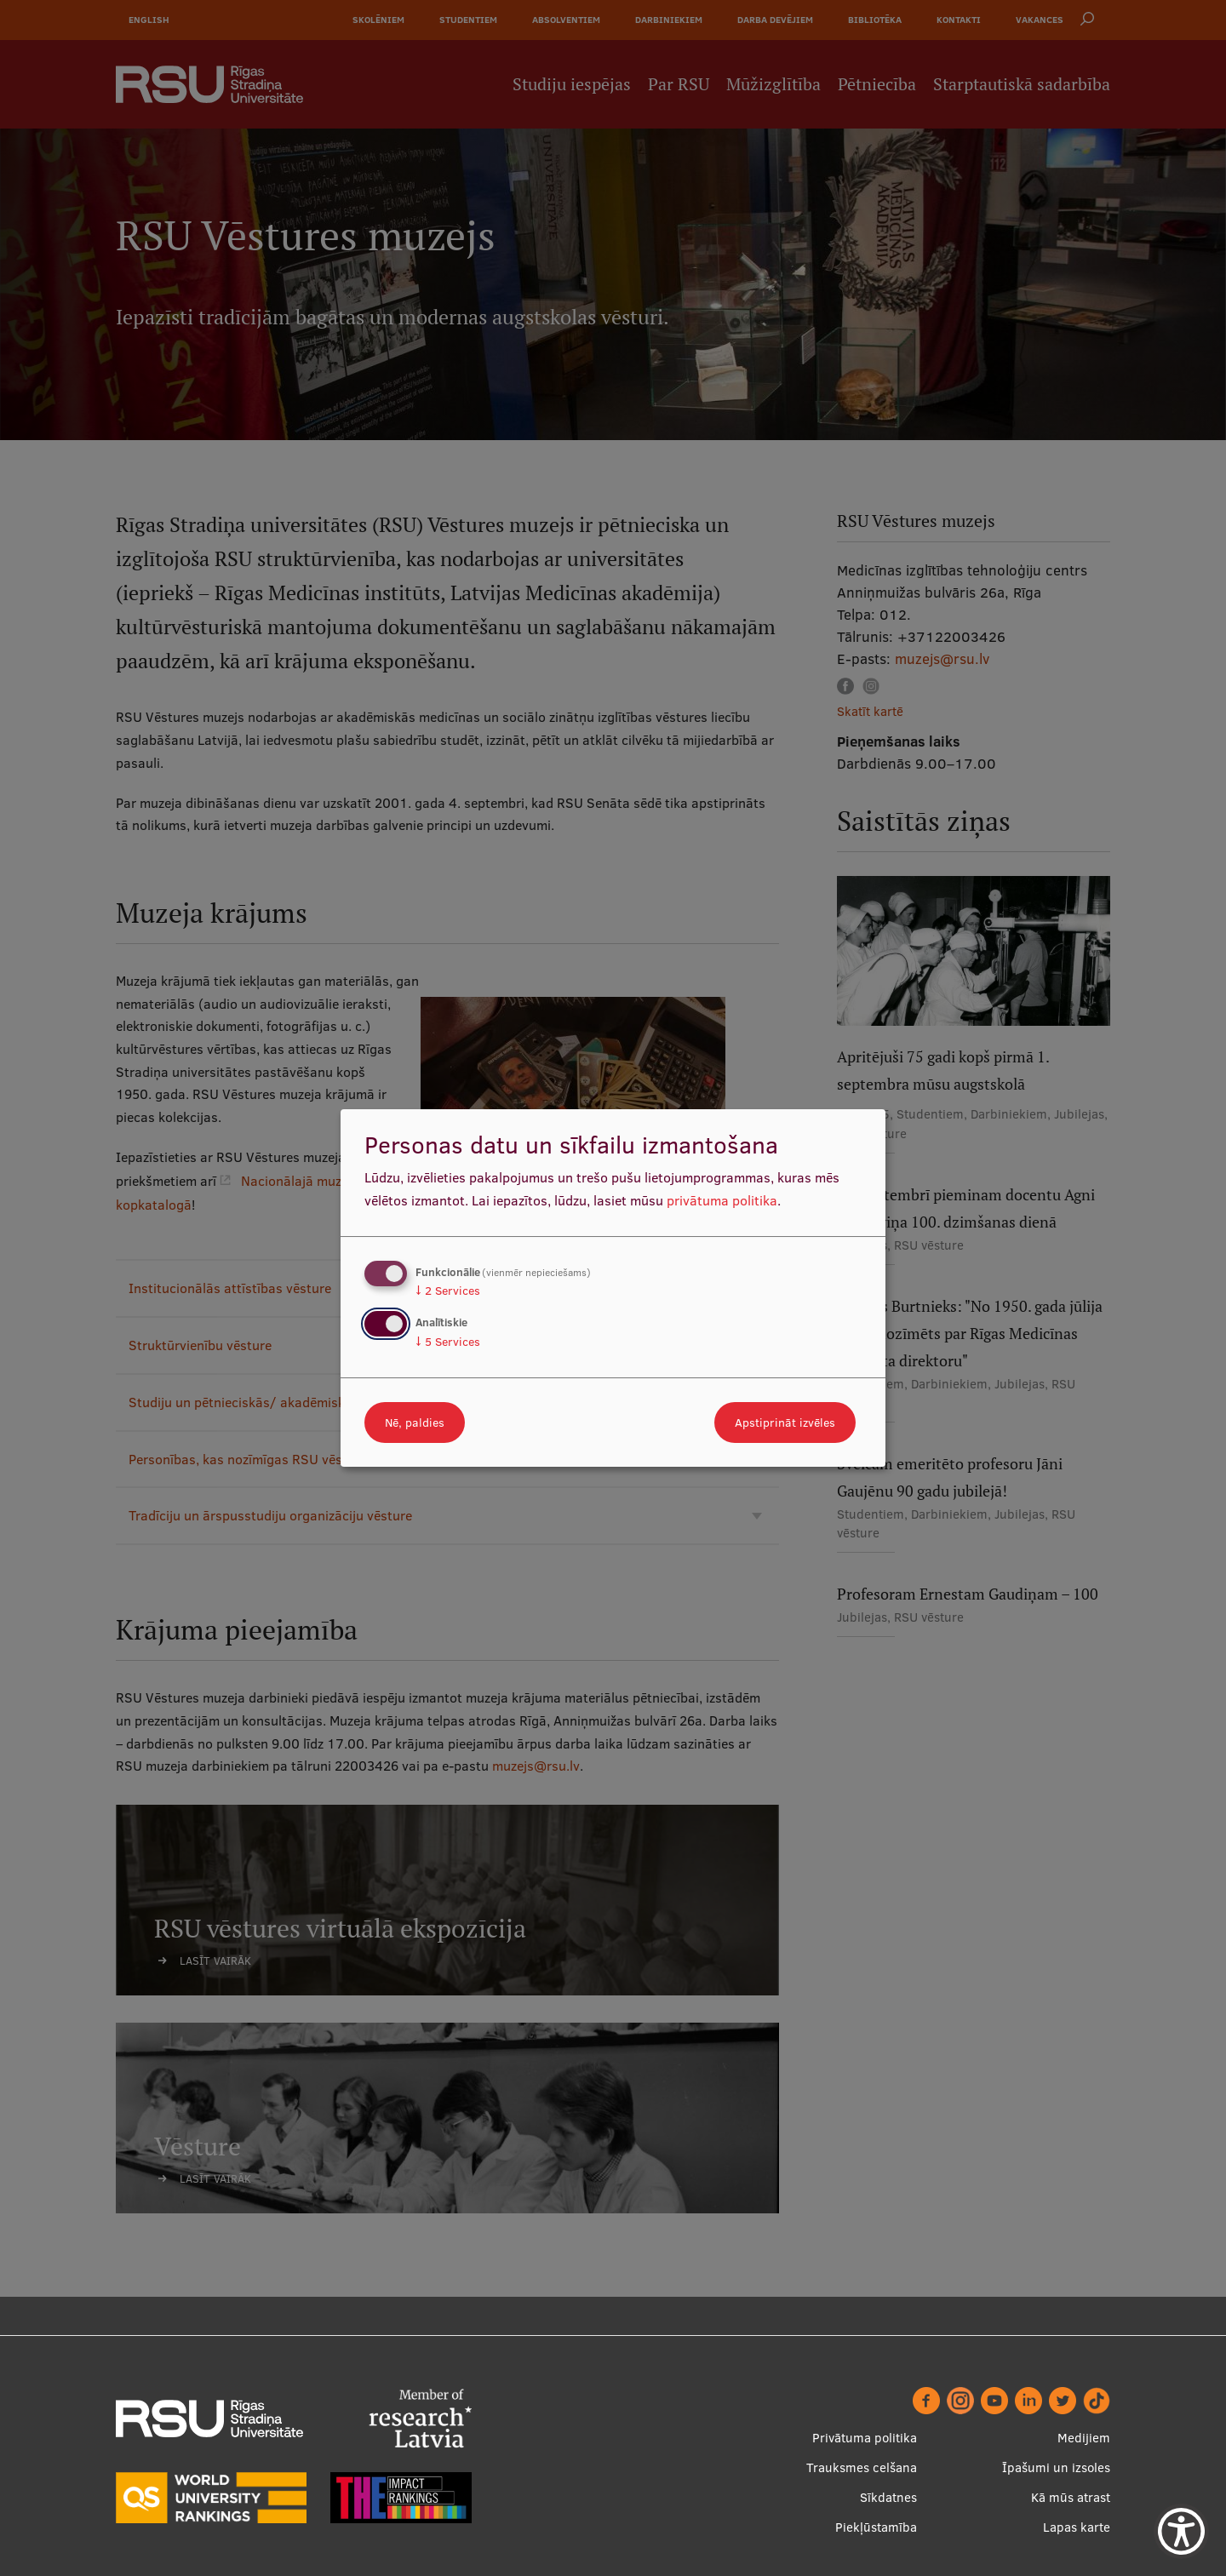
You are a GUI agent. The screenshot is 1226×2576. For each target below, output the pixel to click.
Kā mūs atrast (1070, 2497)
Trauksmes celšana (861, 2467)
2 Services (447, 1290)
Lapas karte (1076, 2527)
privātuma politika (722, 1200)
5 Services (447, 1341)
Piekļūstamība (876, 2527)
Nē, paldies (414, 1422)
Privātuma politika (864, 2438)
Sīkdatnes (888, 2497)
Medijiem (1083, 2438)
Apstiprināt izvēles (785, 1422)
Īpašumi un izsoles (1056, 2467)
